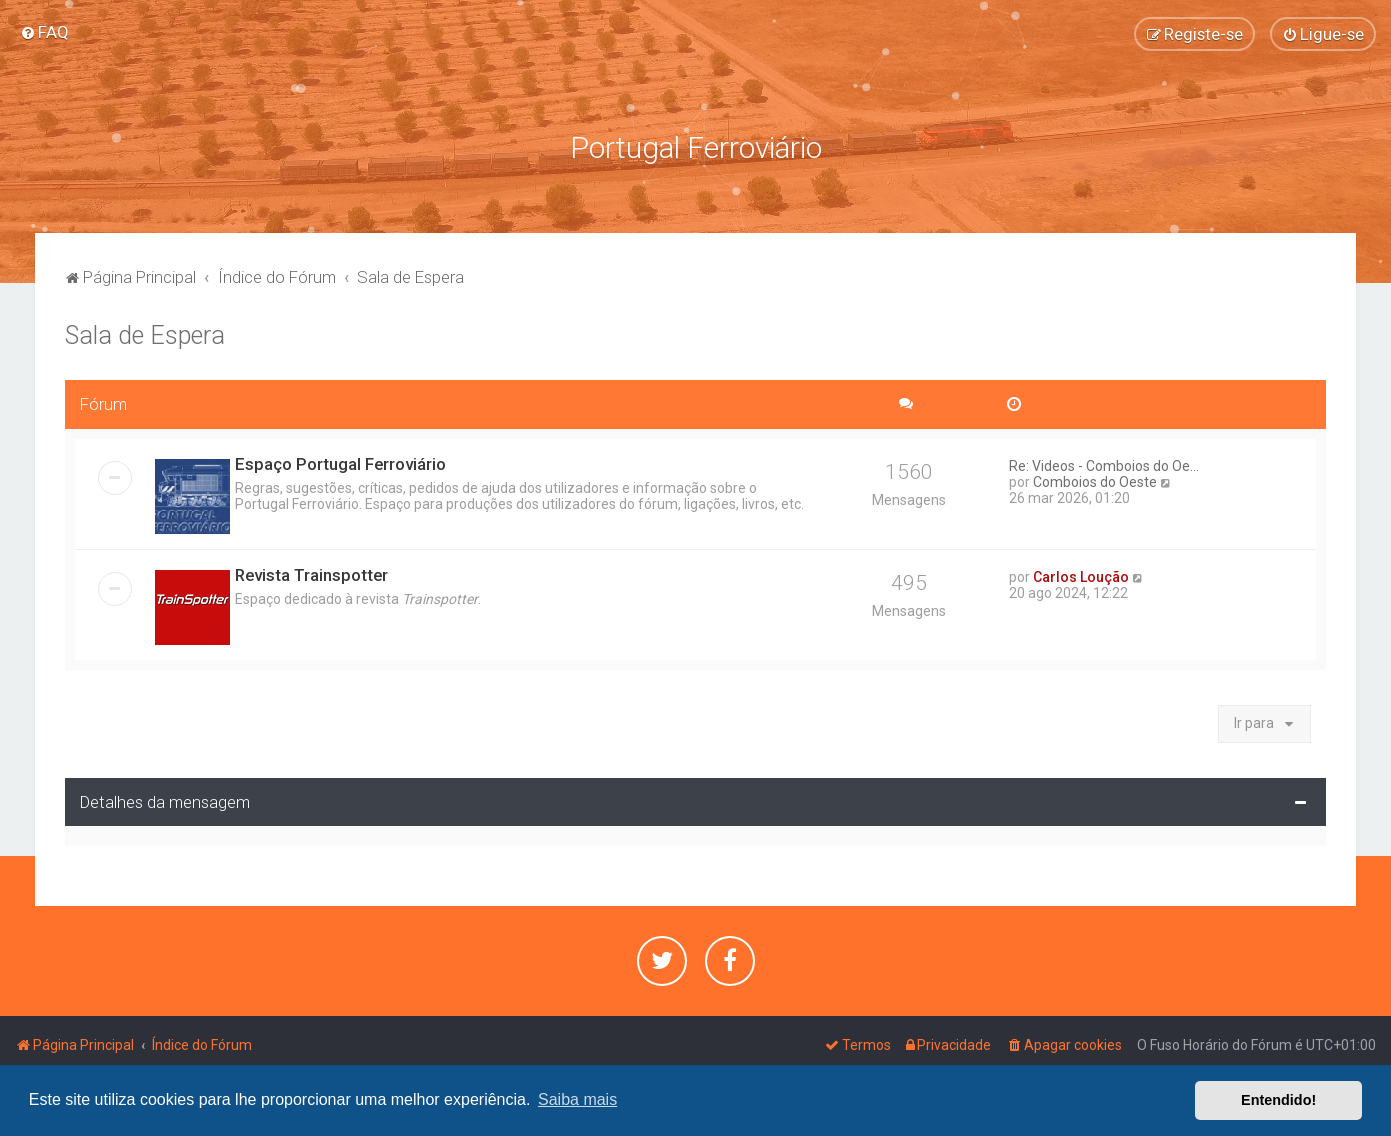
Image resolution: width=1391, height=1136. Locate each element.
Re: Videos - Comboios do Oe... (1104, 462)
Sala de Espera (145, 331)
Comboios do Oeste (1095, 478)
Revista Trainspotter (311, 571)
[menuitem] (44, 32)
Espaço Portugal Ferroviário (340, 460)
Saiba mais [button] (577, 1099)
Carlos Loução (1081, 573)
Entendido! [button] (1278, 1100)
